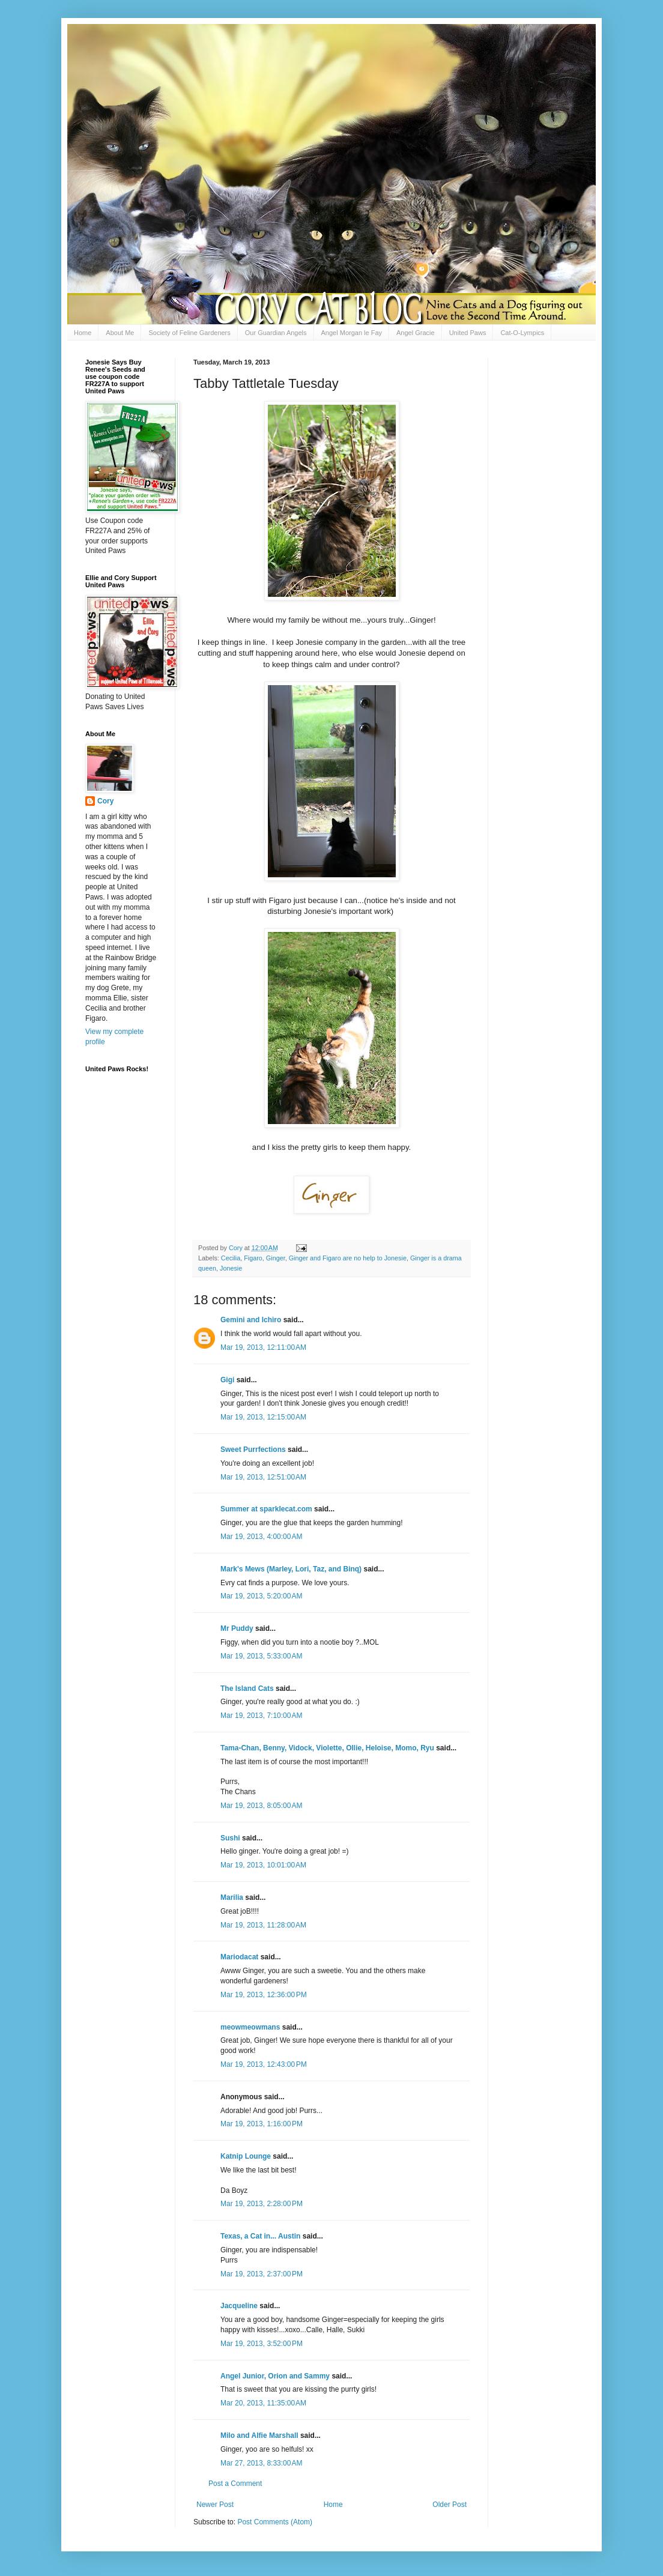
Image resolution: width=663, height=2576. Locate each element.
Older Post (449, 2504)
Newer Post (215, 2504)
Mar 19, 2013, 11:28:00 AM (263, 1925)
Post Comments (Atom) (274, 2522)
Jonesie (231, 1268)
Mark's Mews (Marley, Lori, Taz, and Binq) (291, 1569)
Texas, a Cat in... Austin (260, 2236)
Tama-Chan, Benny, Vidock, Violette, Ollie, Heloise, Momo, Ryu (327, 1748)
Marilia (231, 1897)
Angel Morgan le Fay (352, 332)
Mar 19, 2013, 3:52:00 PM (261, 2343)
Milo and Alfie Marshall (259, 2435)
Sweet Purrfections (253, 1449)
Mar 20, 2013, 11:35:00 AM (263, 2403)
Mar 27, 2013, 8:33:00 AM (261, 2463)
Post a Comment (235, 2483)
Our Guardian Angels (276, 332)
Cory (105, 801)
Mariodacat (239, 1957)
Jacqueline (239, 2306)
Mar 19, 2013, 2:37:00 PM (261, 2274)
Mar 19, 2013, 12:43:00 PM (263, 2064)
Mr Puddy (236, 1628)
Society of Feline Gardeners (189, 332)
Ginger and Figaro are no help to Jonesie (348, 1258)
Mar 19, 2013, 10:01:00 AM (263, 1865)
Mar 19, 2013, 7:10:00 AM (261, 1715)
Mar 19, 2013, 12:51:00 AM (263, 1477)
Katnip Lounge (245, 2156)
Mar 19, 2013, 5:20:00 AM (261, 1596)
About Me (120, 332)
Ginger (275, 1258)
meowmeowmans (250, 2027)
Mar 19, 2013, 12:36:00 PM (263, 1995)
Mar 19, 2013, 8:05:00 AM (261, 1805)
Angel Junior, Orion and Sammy (275, 2376)
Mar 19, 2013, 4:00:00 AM (261, 1536)
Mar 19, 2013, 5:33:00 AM (261, 1656)
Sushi (230, 1838)
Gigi (227, 1380)
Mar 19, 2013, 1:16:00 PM (261, 2124)
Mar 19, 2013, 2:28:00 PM (261, 2204)
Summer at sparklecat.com (266, 1509)
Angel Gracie (415, 332)
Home (82, 332)
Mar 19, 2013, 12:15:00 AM (263, 1417)
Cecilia (230, 1258)
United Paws (467, 332)
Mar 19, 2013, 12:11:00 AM (263, 1347)
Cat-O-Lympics (522, 332)
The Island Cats (247, 1688)
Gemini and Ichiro (250, 1320)
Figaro (253, 1258)
